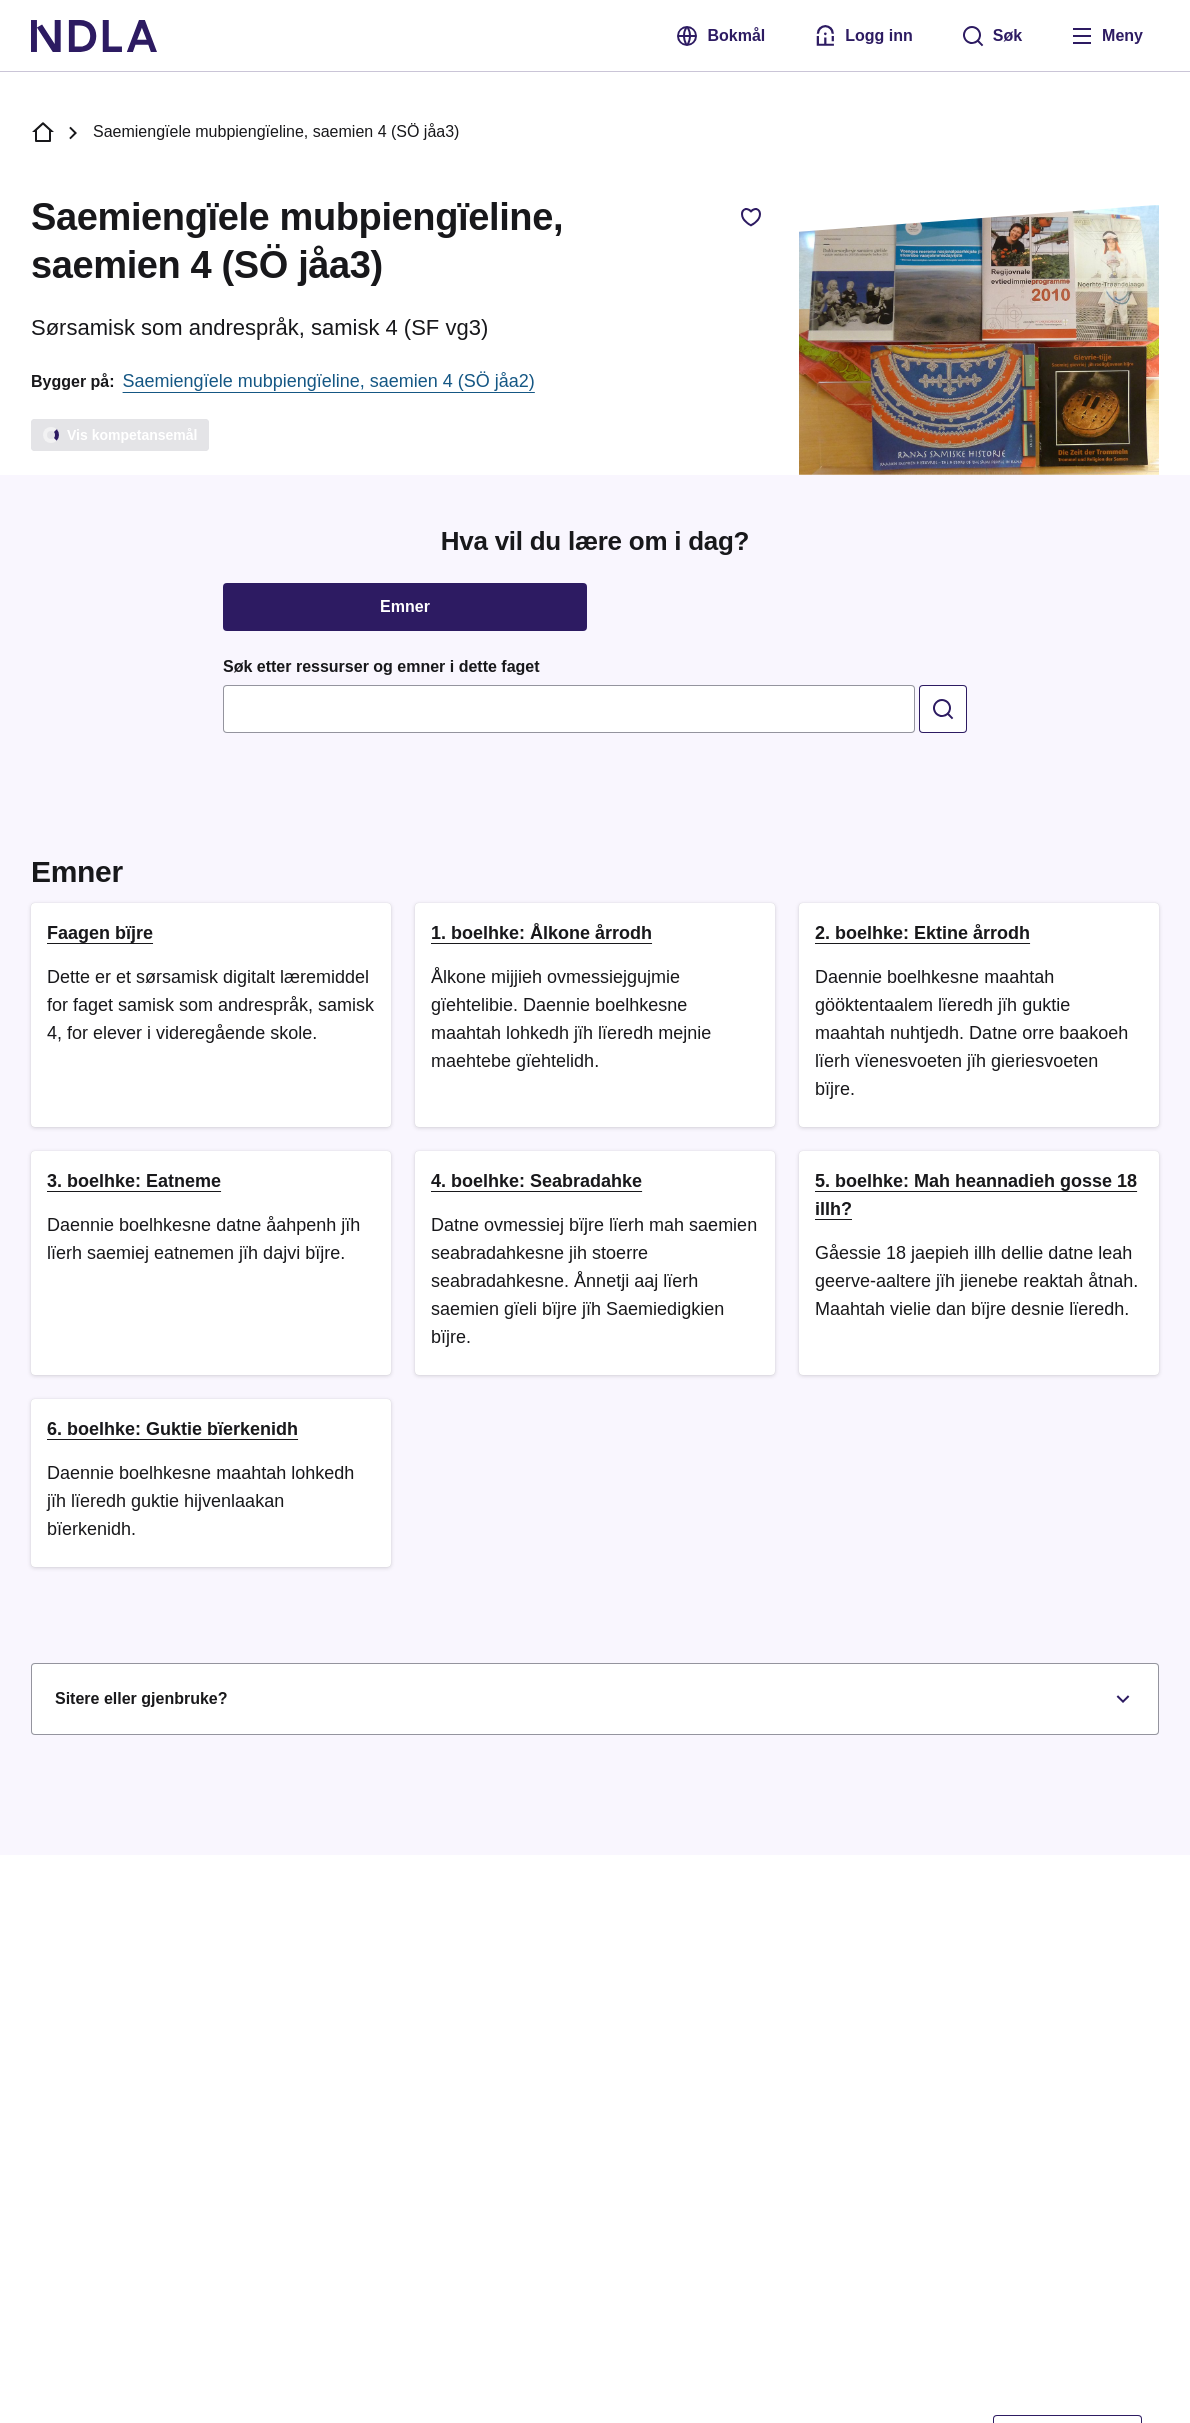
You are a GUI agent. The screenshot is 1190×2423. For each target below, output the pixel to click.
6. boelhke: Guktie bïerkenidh (172, 1429)
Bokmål (720, 36)
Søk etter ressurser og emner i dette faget (381, 666)
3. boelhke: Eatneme (134, 1181)
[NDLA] (94, 36)
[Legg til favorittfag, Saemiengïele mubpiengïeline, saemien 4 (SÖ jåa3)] (751, 217)
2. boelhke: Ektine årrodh (922, 933)
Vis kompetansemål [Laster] (119, 435)
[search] (943, 709)
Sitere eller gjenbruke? (595, 1699)
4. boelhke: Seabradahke (536, 1181)
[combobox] (569, 709)
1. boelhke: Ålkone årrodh (541, 933)
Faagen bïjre (100, 933)
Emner (405, 606)
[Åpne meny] (1106, 36)
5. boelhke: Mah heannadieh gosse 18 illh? (976, 1195)
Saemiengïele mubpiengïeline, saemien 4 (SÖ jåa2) (329, 381)
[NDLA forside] (43, 132)
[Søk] (991, 36)
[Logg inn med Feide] (863, 36)
